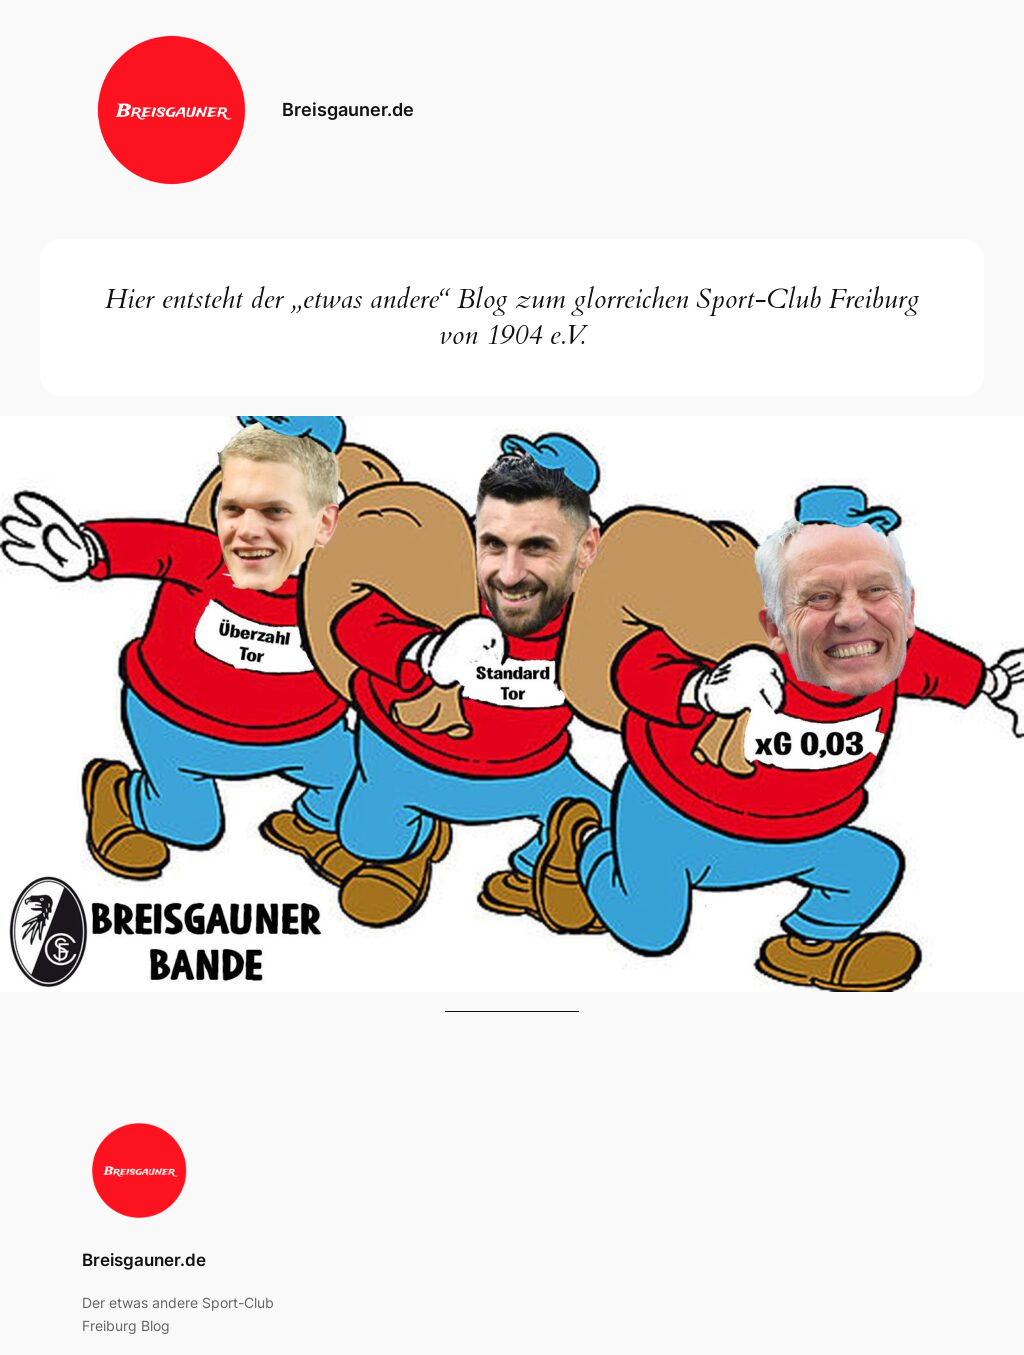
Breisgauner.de (348, 109)
